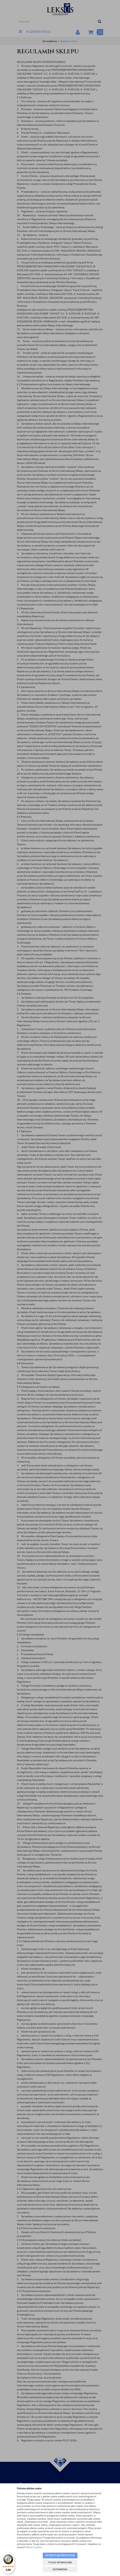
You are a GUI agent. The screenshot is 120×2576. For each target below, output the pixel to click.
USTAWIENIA (60, 2569)
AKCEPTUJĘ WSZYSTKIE (60, 2555)
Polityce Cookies (33, 2547)
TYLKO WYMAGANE (60, 2562)
